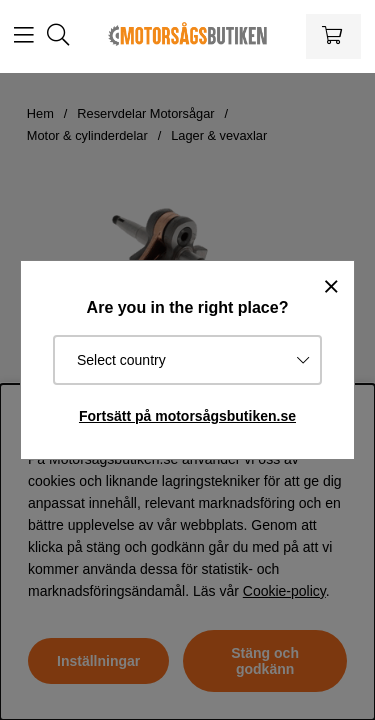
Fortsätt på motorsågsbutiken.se (187, 416)
